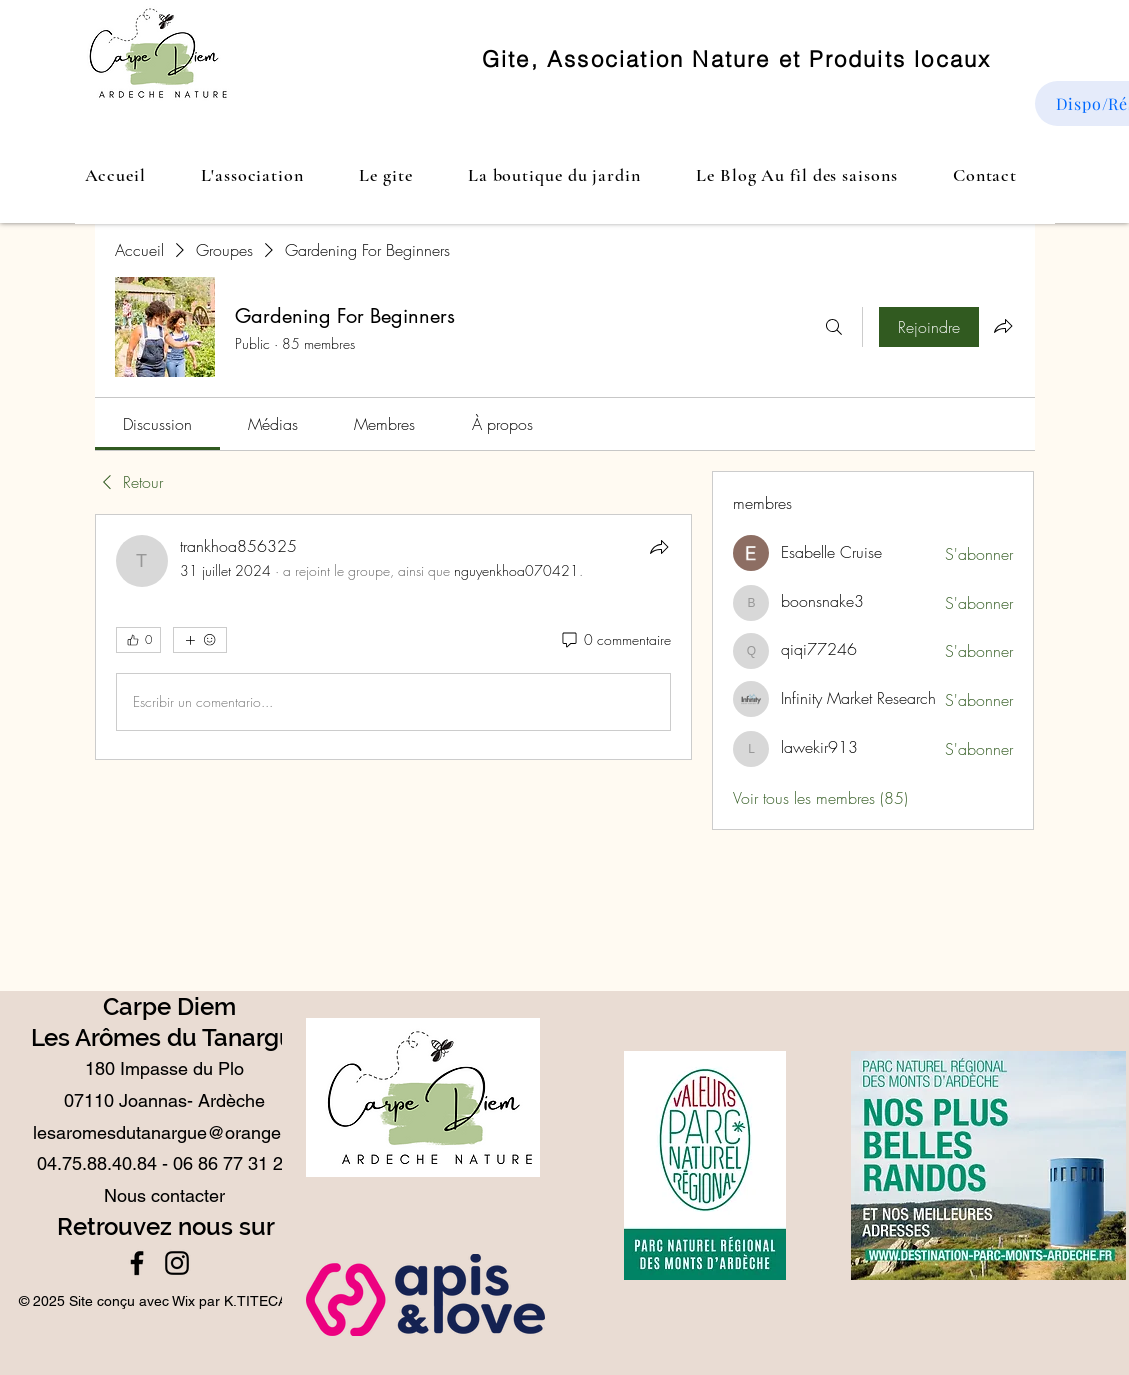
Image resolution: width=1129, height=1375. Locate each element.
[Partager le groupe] (1003, 326)
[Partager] (659, 547)
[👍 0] (138, 640)
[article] (394, 637)
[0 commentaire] (615, 640)
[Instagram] (177, 1263)
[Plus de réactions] (200, 640)
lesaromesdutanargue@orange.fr (165, 1132)
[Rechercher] (834, 327)
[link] (157, 424)
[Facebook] (137, 1263)
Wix (183, 1301)
